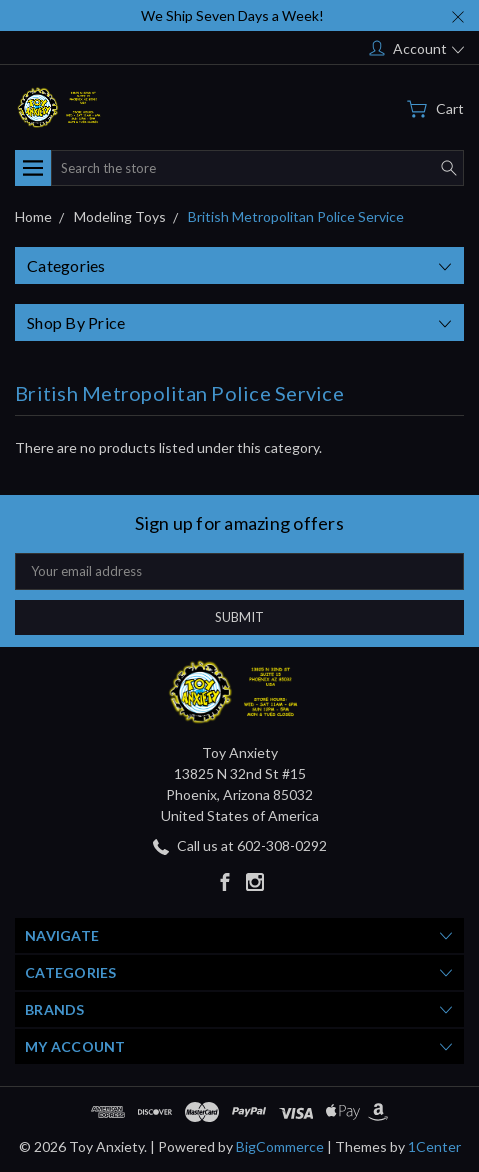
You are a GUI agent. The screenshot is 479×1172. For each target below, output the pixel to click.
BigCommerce (280, 1146)
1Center (434, 1146)
